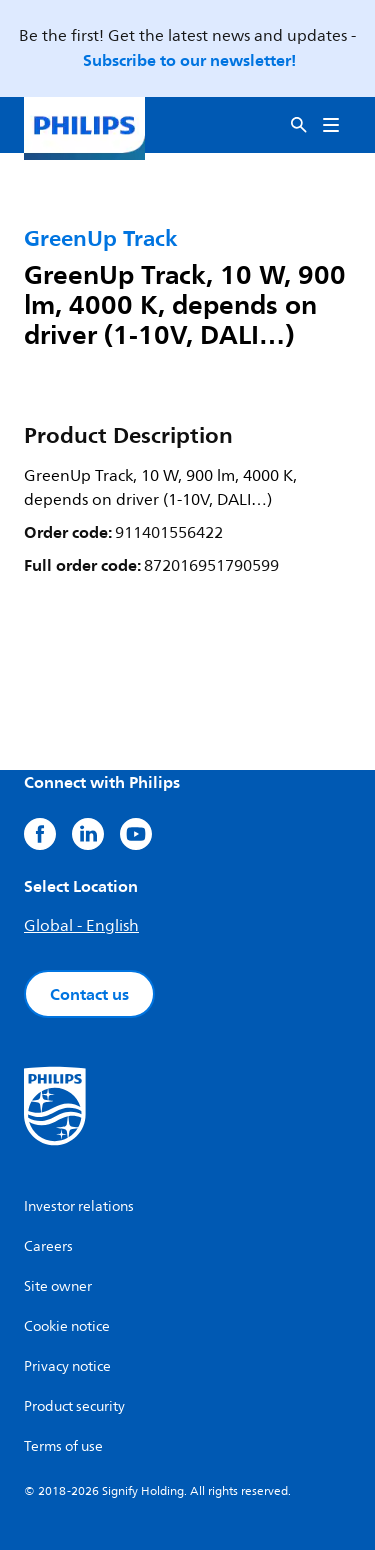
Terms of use (63, 1446)
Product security (74, 1406)
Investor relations (79, 1206)
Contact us (89, 994)
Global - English (81, 926)
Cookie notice (67, 1326)
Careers (48, 1246)
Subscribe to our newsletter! (189, 60)
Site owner (58, 1286)
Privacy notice (67, 1366)
